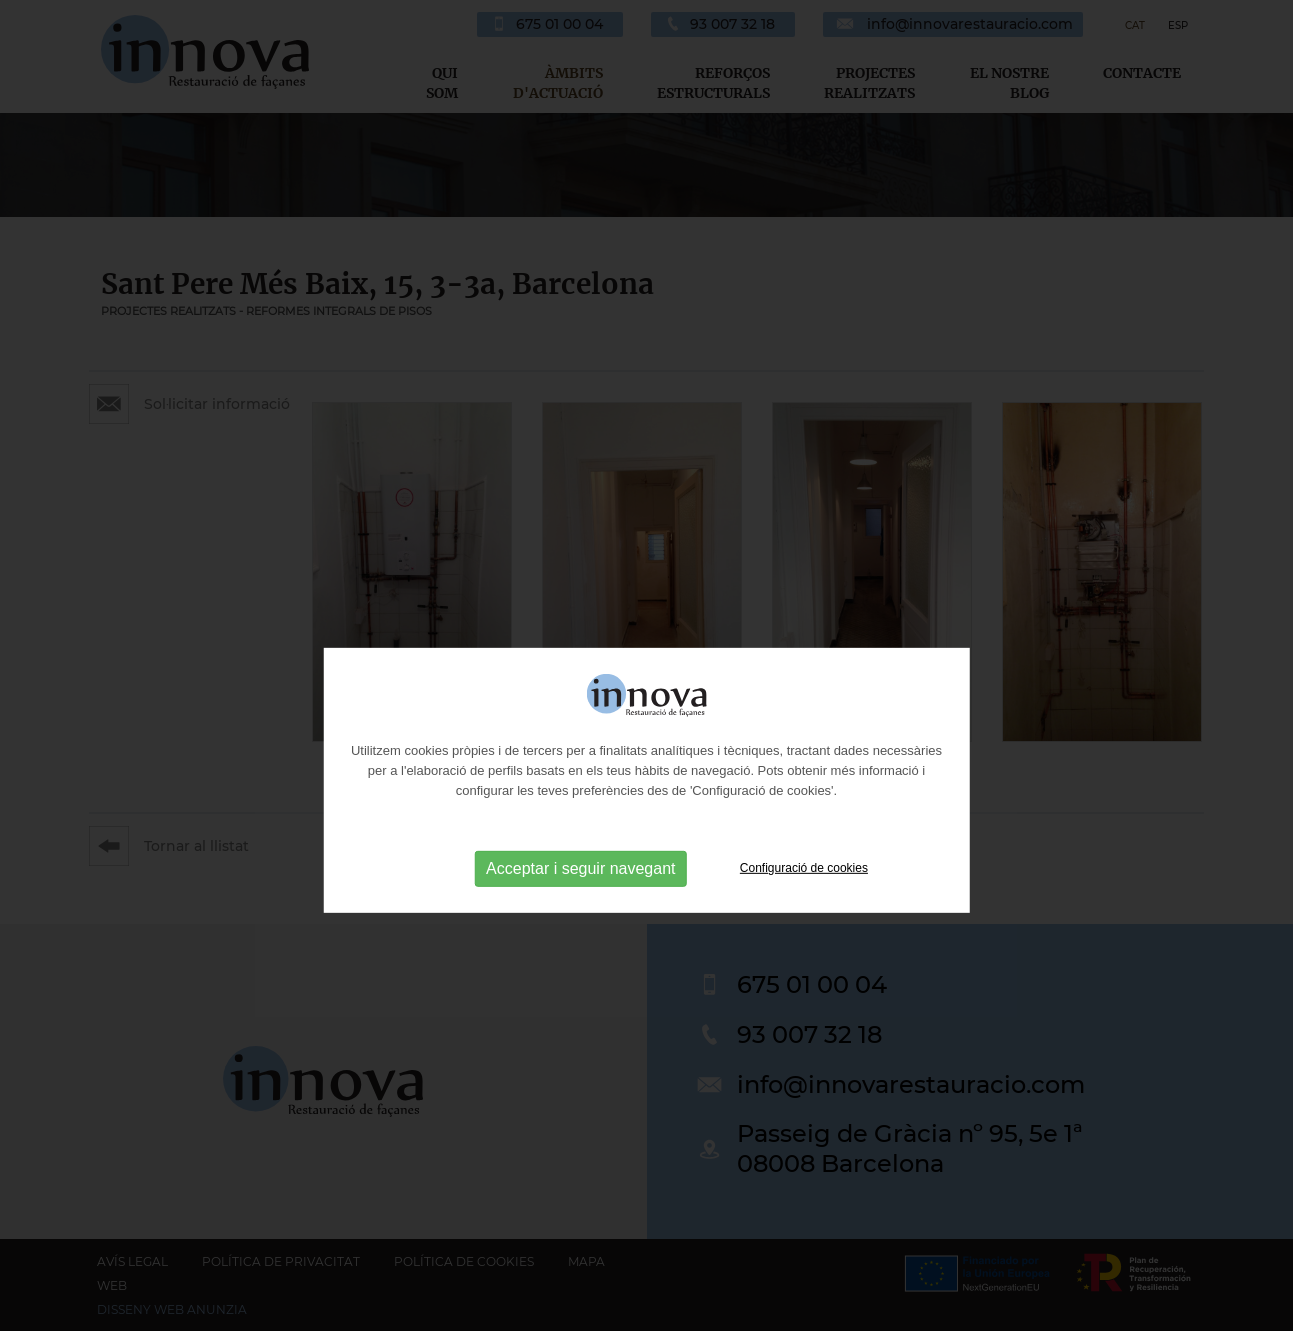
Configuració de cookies (804, 899)
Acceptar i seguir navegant (580, 899)
